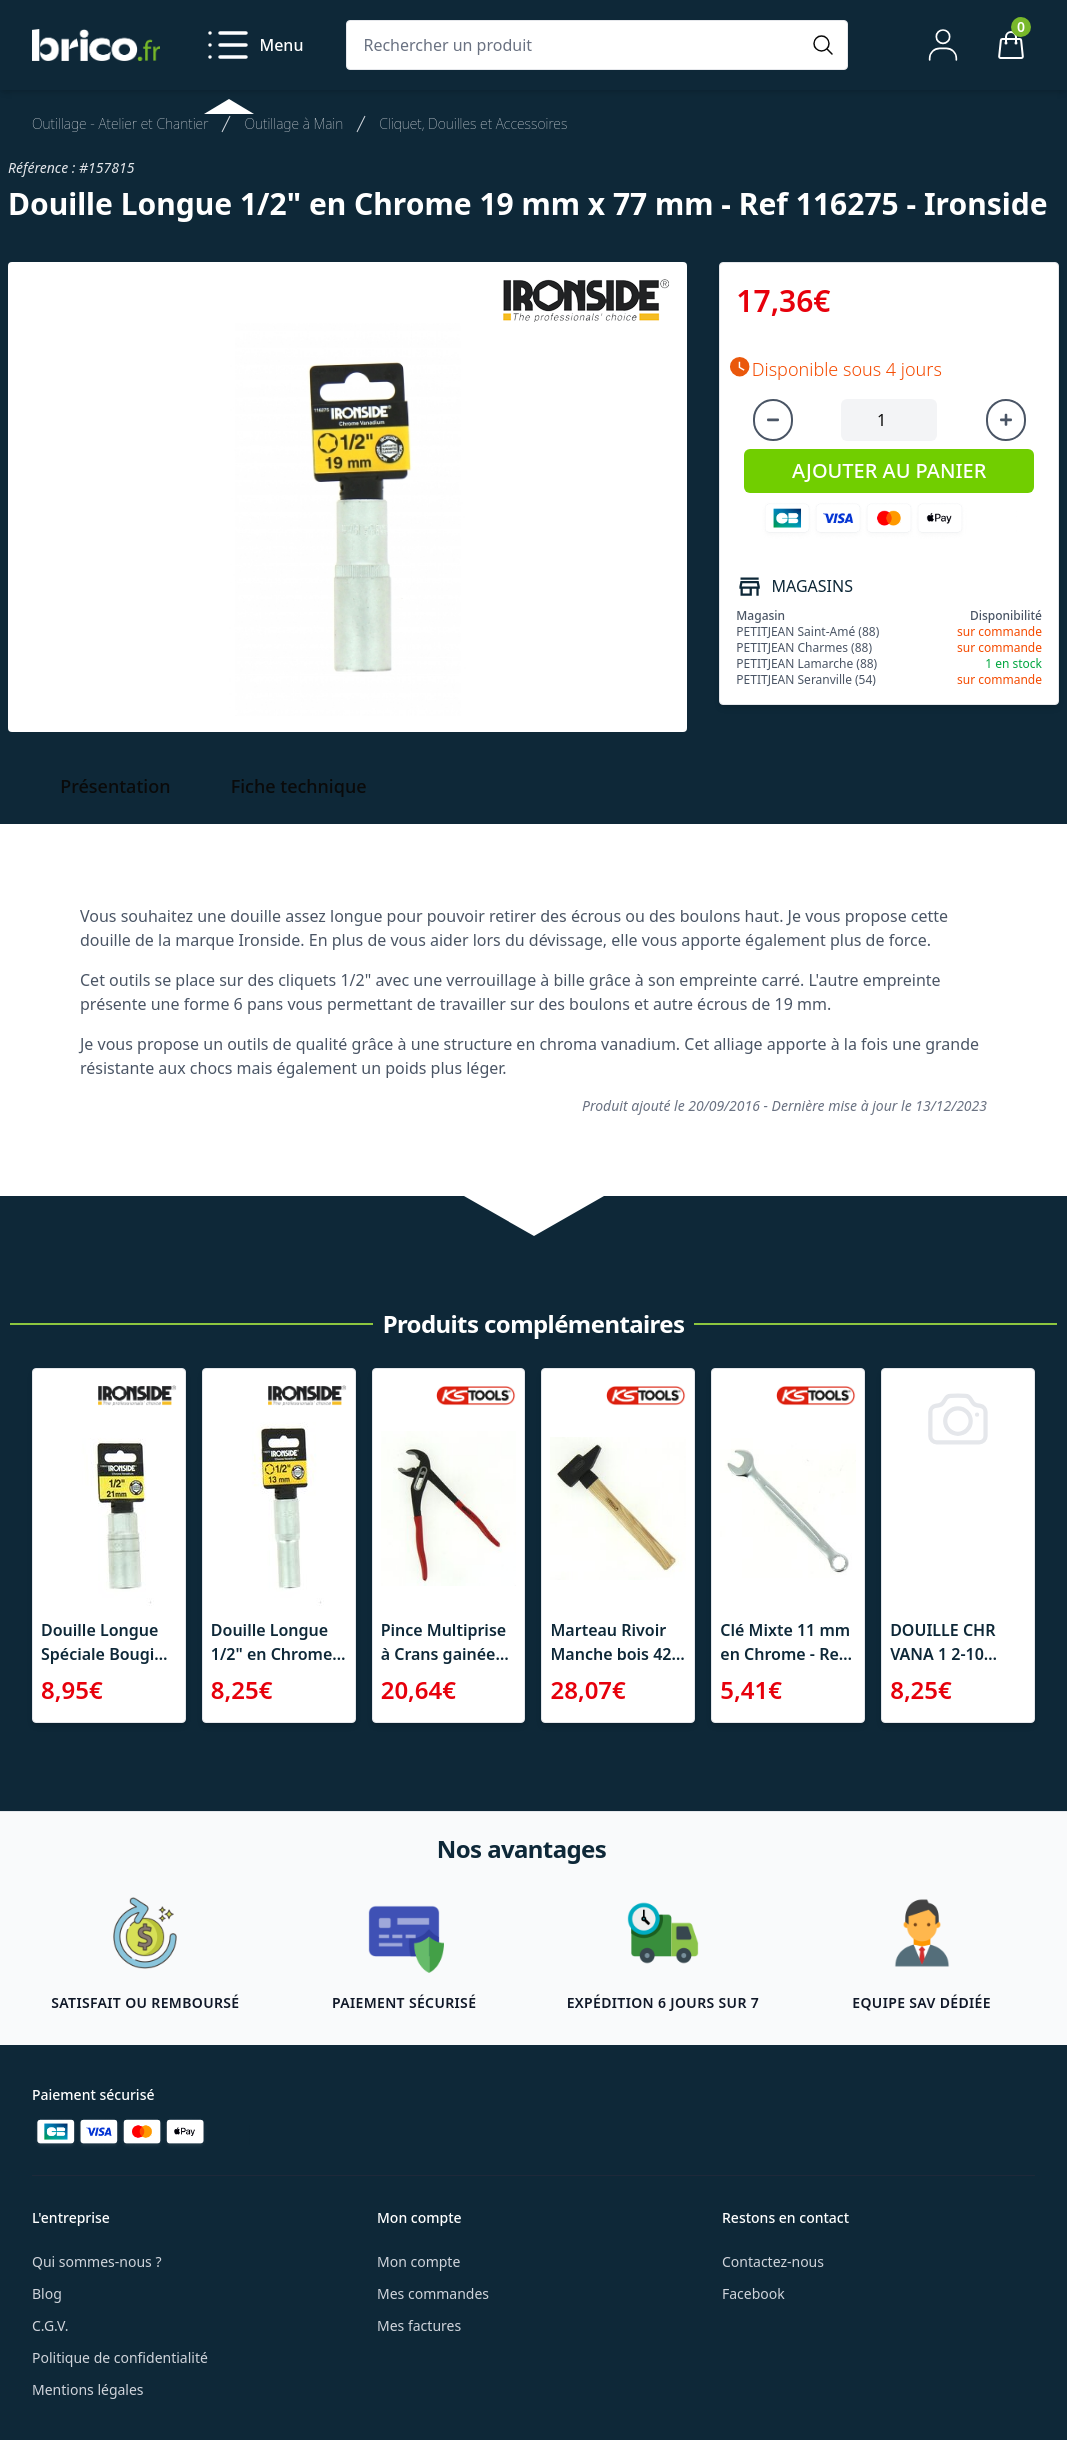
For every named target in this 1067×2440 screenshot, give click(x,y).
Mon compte (418, 2261)
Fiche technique (299, 786)
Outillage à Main (293, 123)
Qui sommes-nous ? (97, 2261)
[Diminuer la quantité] (773, 420)
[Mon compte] (943, 45)
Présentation (115, 786)
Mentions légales (88, 2389)
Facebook (753, 2293)
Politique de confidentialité (120, 2357)
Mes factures (419, 2325)
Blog (47, 2293)
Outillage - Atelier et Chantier (120, 123)
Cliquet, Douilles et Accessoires (473, 123)
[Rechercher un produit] (577, 45)
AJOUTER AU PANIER (889, 470)
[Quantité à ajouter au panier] (889, 420)
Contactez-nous (773, 2261)
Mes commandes (433, 2293)
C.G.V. (50, 2325)
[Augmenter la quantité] (1006, 420)
